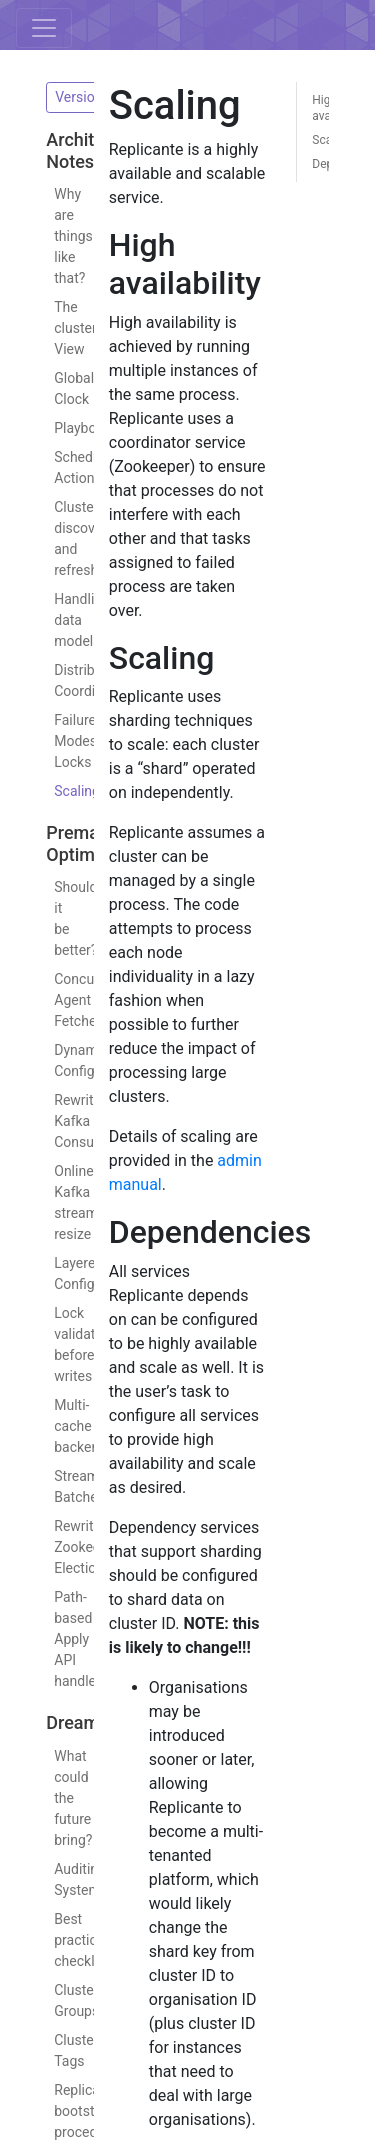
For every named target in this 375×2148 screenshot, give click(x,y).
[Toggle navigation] (44, 28)
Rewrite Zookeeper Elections (62, 1547)
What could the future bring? (62, 1798)
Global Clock (62, 388)
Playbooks (62, 428)
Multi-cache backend (62, 1426)
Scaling (62, 791)
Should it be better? (62, 918)
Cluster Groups (62, 2000)
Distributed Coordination (62, 680)
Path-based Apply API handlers (62, 1639)
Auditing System (62, 1879)
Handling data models (62, 620)
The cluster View (62, 328)
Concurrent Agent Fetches (62, 1000)
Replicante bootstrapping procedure (62, 2111)
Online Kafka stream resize (62, 1202)
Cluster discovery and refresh (62, 538)
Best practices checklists (62, 1940)
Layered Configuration (62, 1273)
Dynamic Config (62, 1060)
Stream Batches (62, 1486)
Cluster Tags (62, 2050)
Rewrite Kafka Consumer (62, 1121)
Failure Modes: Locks (62, 741)
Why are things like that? (62, 236)
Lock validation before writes (62, 1344)
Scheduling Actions (62, 467)
